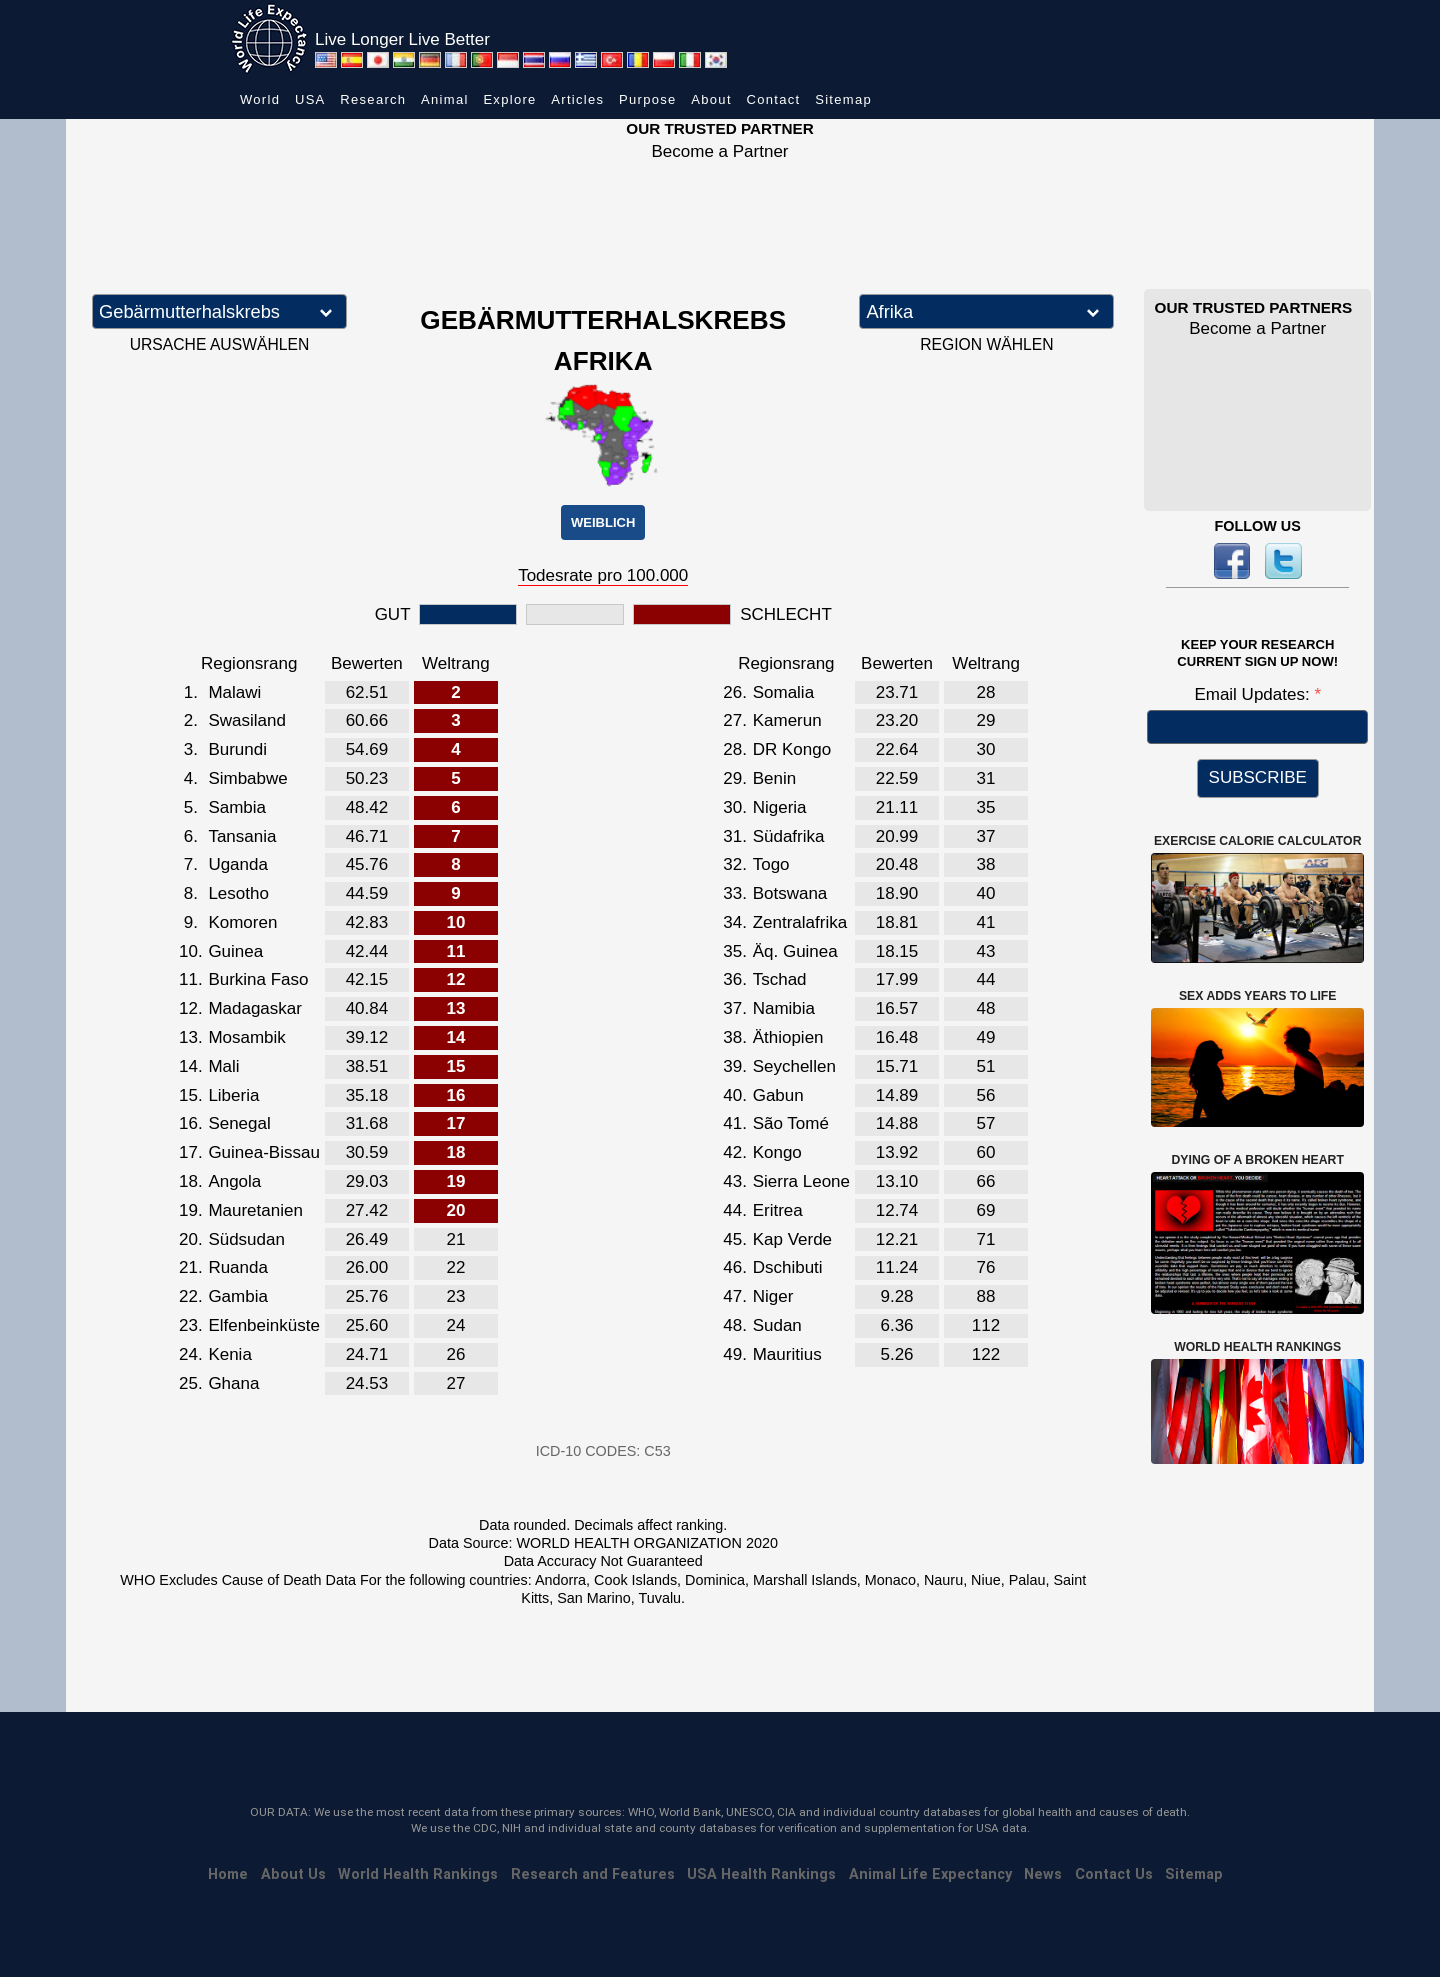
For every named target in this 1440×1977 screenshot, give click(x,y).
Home (228, 1874)
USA (310, 99)
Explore (509, 99)
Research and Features (593, 1874)
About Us (293, 1874)
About (711, 99)
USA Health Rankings (761, 1874)
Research (373, 99)
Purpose (648, 99)
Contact (774, 99)
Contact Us (1114, 1874)
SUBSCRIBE (1258, 777)
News (1043, 1874)
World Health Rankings (418, 1874)
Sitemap (843, 99)
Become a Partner (719, 151)
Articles (577, 99)
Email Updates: (1254, 694)
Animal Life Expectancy (930, 1874)
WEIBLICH (603, 522)
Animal (445, 99)
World (260, 99)
